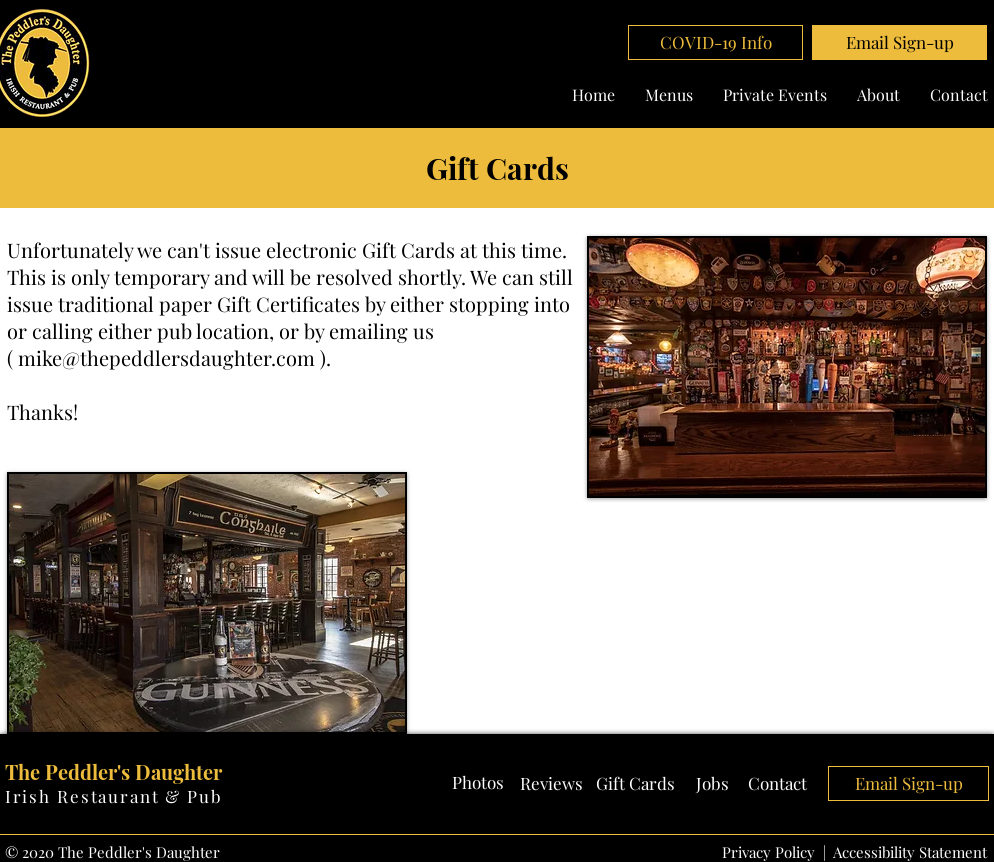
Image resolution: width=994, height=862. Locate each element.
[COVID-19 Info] (715, 42)
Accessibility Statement (910, 852)
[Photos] (478, 783)
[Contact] (778, 784)
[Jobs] (712, 784)
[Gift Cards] (635, 784)
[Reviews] (551, 784)
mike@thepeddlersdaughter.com (166, 357)
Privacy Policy (768, 852)
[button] (899, 42)
